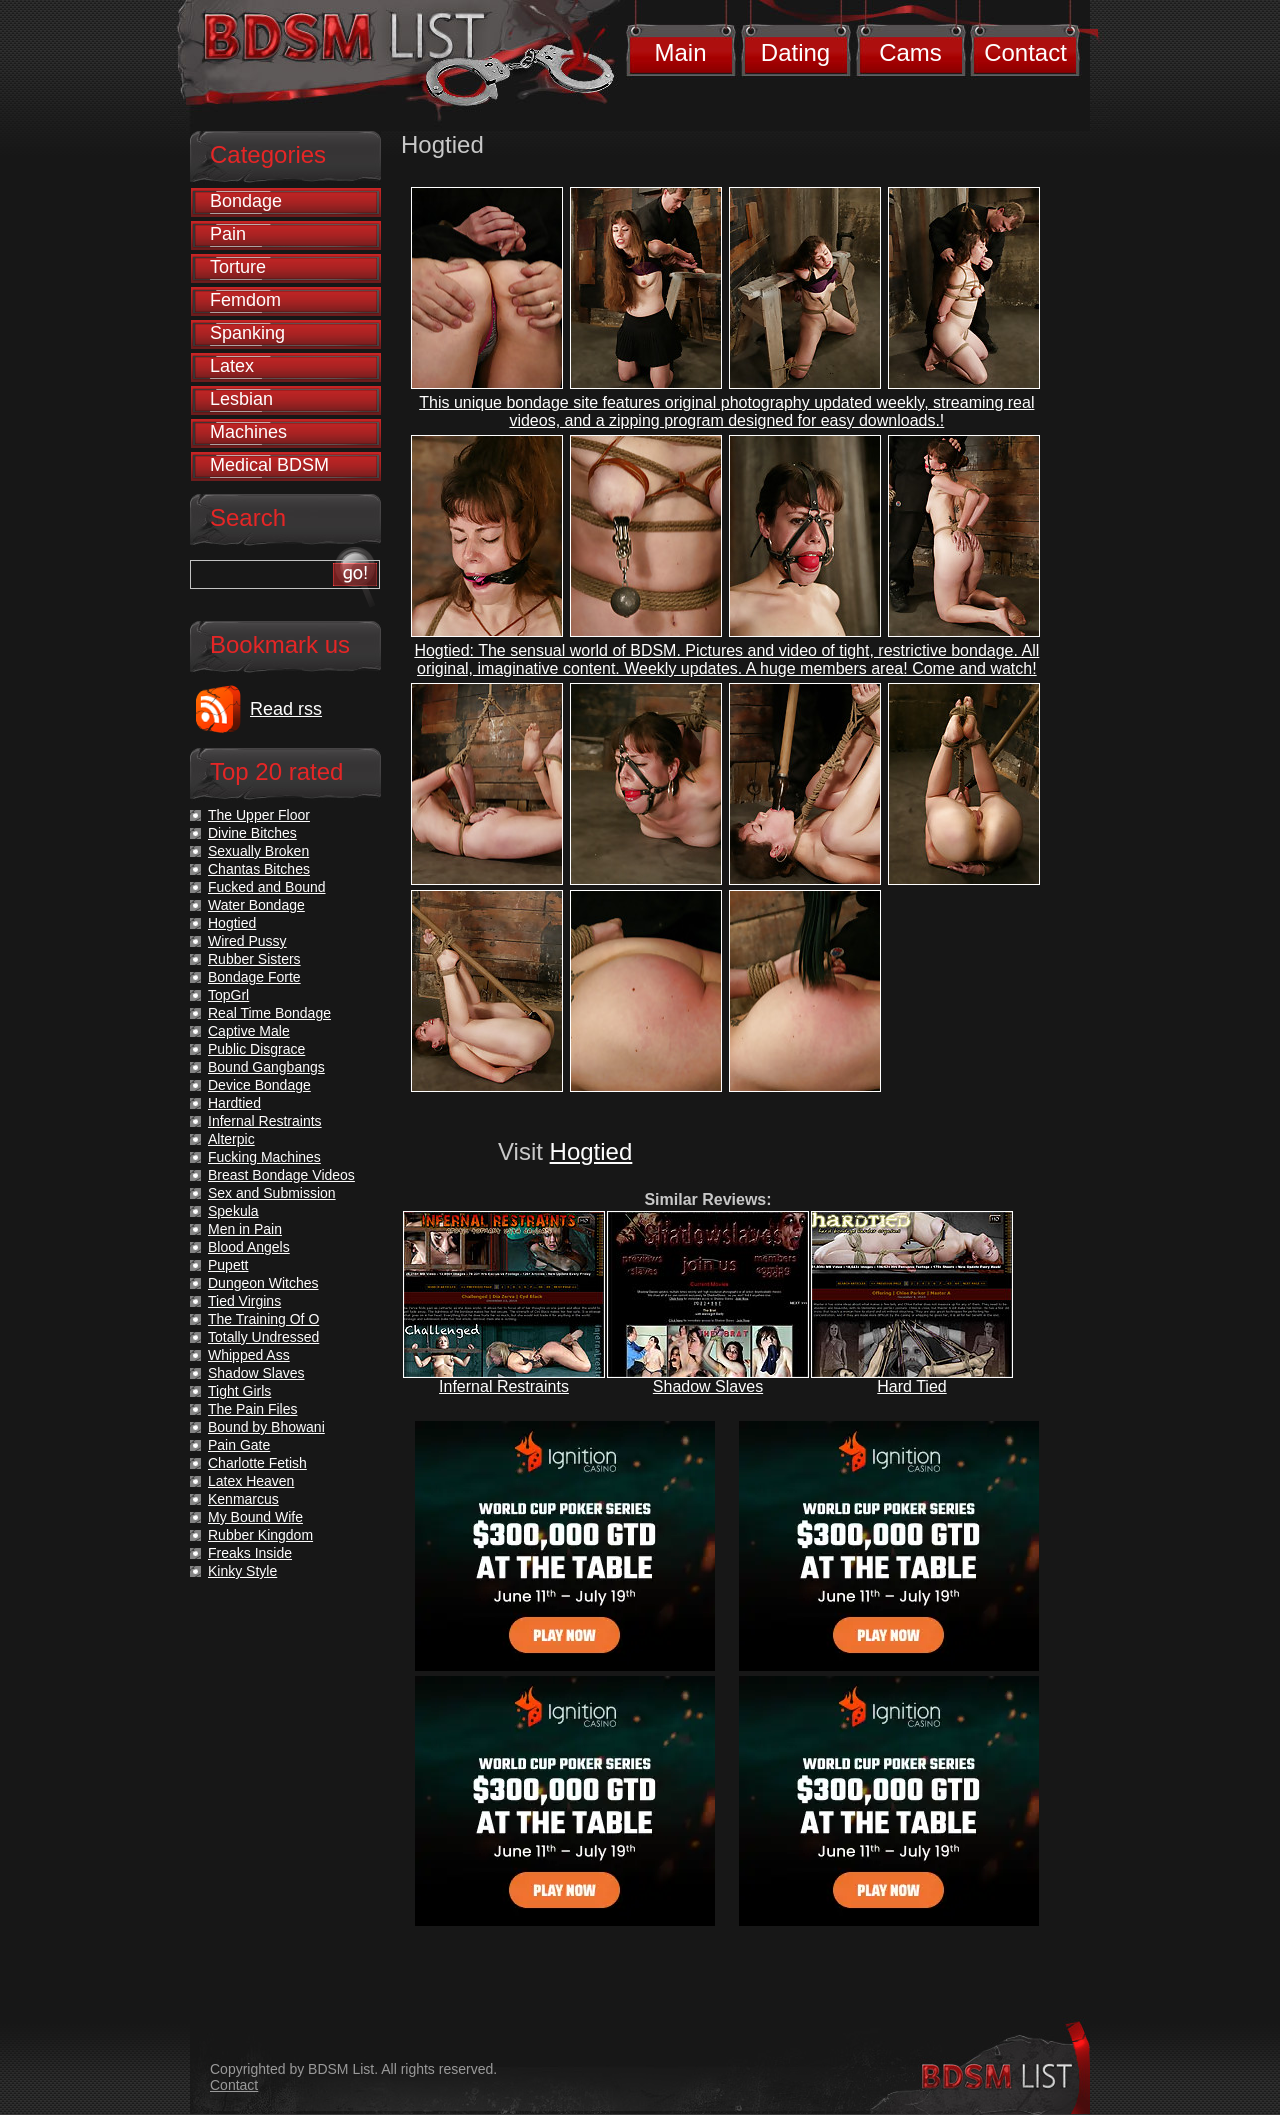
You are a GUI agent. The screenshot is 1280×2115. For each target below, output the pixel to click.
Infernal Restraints (504, 1386)
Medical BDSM (269, 465)
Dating (795, 52)
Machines (248, 432)
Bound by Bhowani (266, 1427)
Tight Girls (239, 1391)
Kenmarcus (243, 1499)
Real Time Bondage (269, 1013)
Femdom (245, 300)
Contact (1025, 52)
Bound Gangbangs (266, 1067)
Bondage (246, 201)
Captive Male (249, 1031)
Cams (910, 52)
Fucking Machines (264, 1157)
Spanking (247, 333)
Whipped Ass (249, 1355)
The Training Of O (263, 1319)
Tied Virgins (244, 1301)
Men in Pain (245, 1229)
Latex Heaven (251, 1481)
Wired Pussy (247, 941)
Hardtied (234, 1103)
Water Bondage (256, 905)
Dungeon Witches (263, 1283)
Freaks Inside (250, 1553)
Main (680, 52)
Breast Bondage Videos (281, 1175)
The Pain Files (252, 1409)
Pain (228, 234)
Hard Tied (911, 1386)
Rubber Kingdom (260, 1535)
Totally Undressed (263, 1337)
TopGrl (228, 995)
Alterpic (231, 1139)
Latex (232, 366)
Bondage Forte (254, 977)
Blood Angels (249, 1247)
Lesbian (241, 399)
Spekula (233, 1211)
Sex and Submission (272, 1193)
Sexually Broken (258, 851)
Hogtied (591, 1151)
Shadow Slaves (708, 1386)
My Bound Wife (255, 1517)
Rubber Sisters (254, 959)
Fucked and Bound (267, 887)
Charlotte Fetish (257, 1463)
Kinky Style (242, 1571)
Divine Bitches (252, 833)
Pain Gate (239, 1445)
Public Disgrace (256, 1049)
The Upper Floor (259, 815)
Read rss (286, 709)
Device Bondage (259, 1085)
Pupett (228, 1265)
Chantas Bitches (259, 869)
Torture (238, 267)
